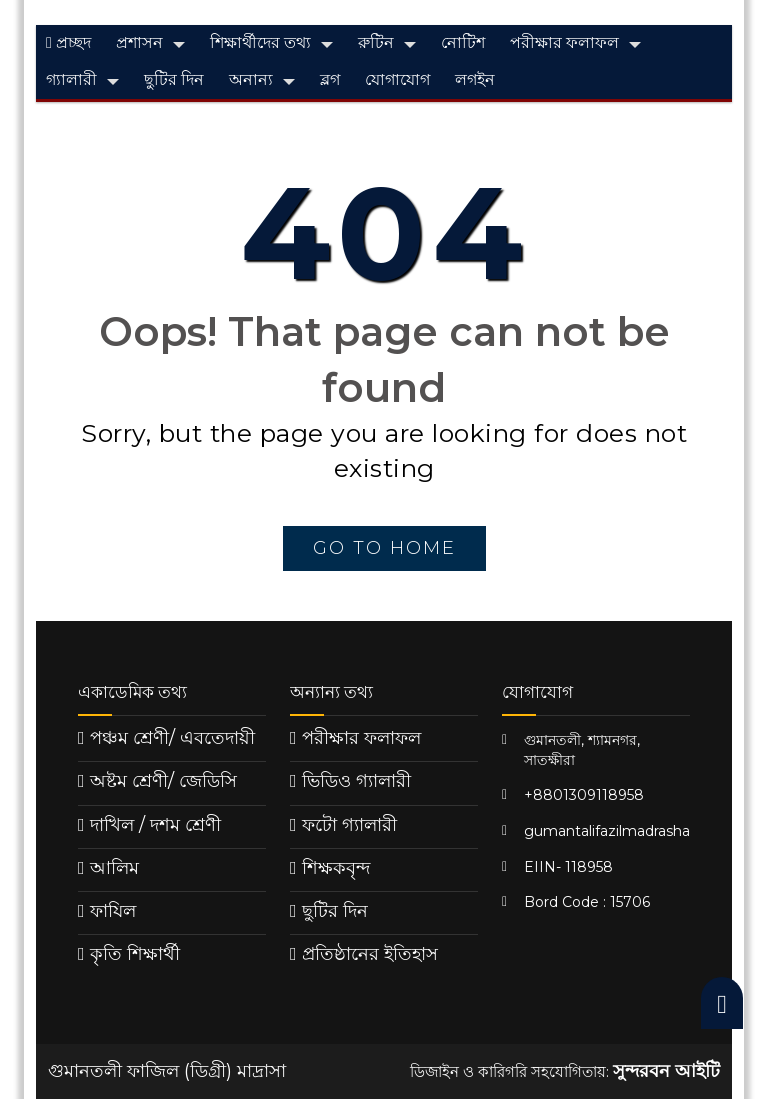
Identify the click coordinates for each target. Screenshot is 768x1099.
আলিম (114, 868)
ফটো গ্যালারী (349, 825)
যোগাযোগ (397, 79)
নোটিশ (463, 42)
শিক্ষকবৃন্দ (336, 868)
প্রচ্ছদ (68, 42)
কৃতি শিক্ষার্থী (135, 954)
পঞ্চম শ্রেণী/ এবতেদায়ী (172, 738)
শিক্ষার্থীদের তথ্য (260, 42)
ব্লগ (330, 79)
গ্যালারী (71, 79)
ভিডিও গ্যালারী (356, 781)
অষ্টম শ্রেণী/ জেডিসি (163, 781)
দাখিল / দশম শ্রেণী (155, 825)
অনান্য (251, 79)
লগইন (475, 79)
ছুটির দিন (174, 79)
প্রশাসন (139, 42)
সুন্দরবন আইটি (666, 1071)
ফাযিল (113, 911)
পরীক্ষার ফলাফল (564, 42)
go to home (384, 548)
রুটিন (376, 42)
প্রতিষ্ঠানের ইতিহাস (370, 954)
